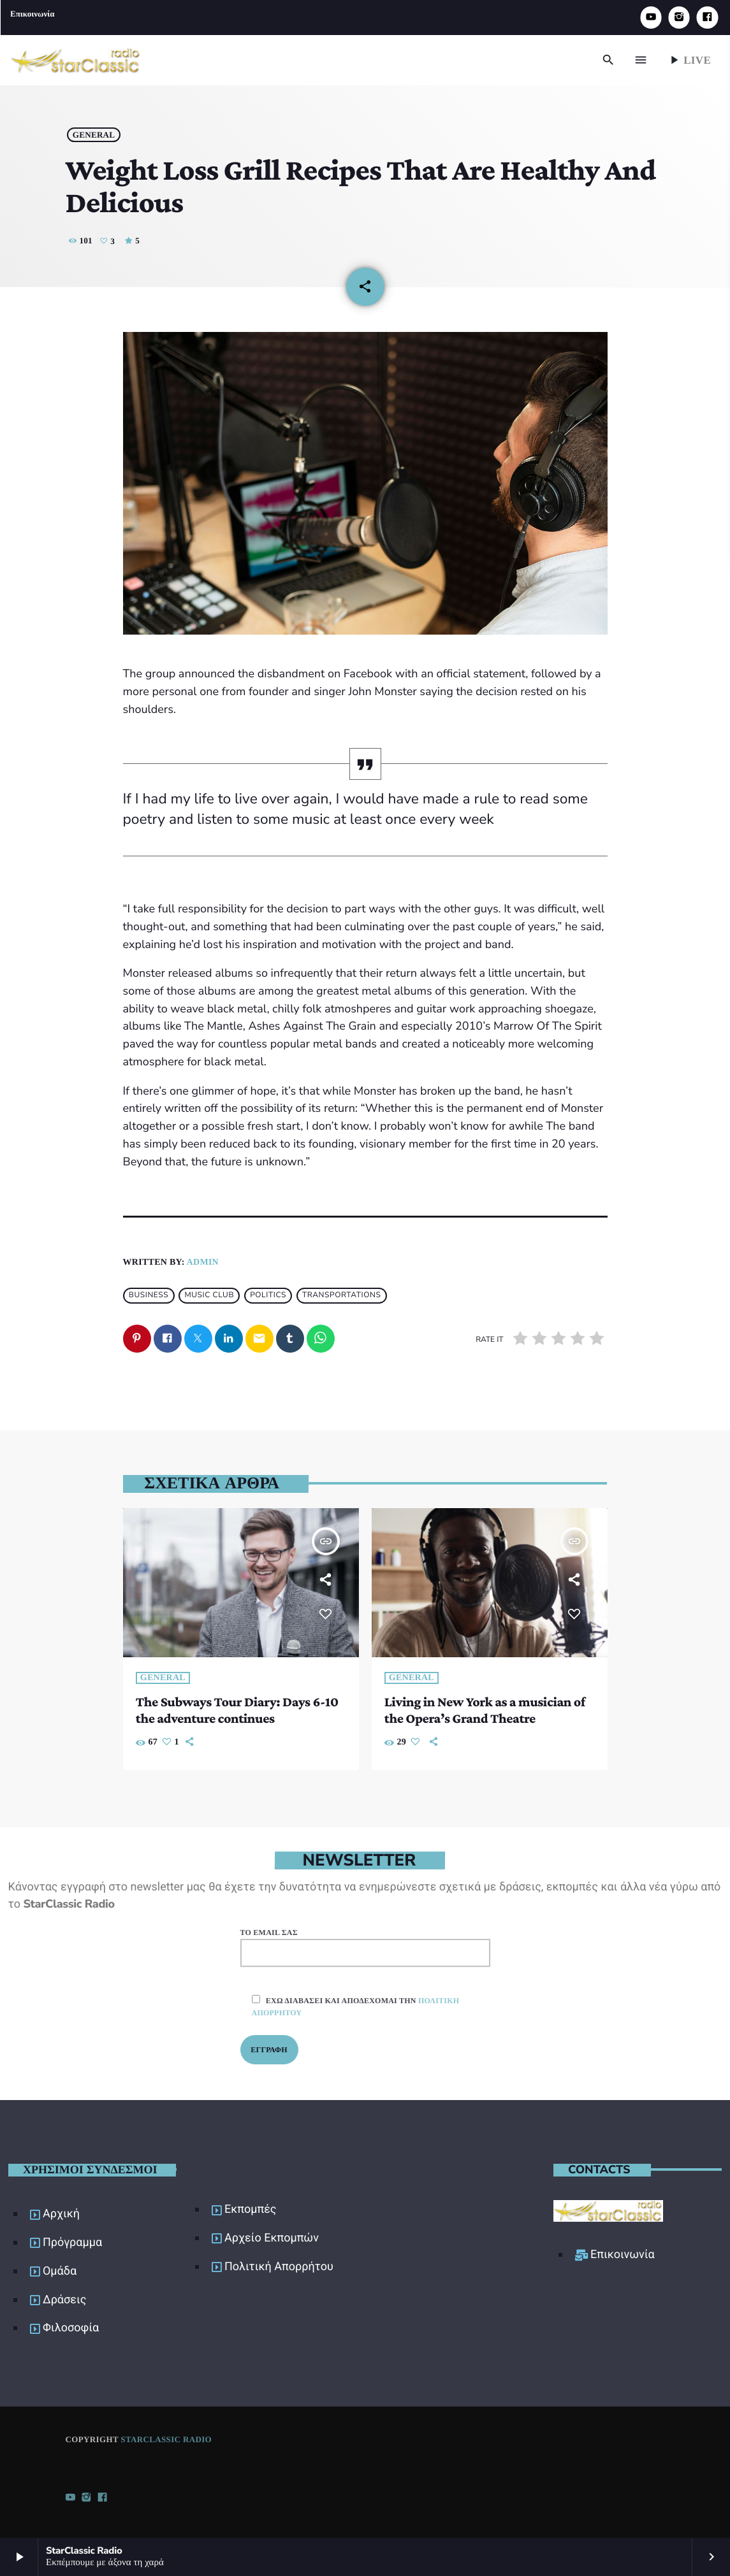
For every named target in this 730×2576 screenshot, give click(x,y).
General (97, 131)
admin (203, 1260)
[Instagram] (679, 17)
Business (149, 1294)
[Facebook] (707, 17)
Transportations (341, 1294)
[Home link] (75, 60)
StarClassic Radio (166, 2437)
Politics (268, 1294)
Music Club (209, 1294)
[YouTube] (651, 17)
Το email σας (365, 1945)
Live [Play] (689, 60)
